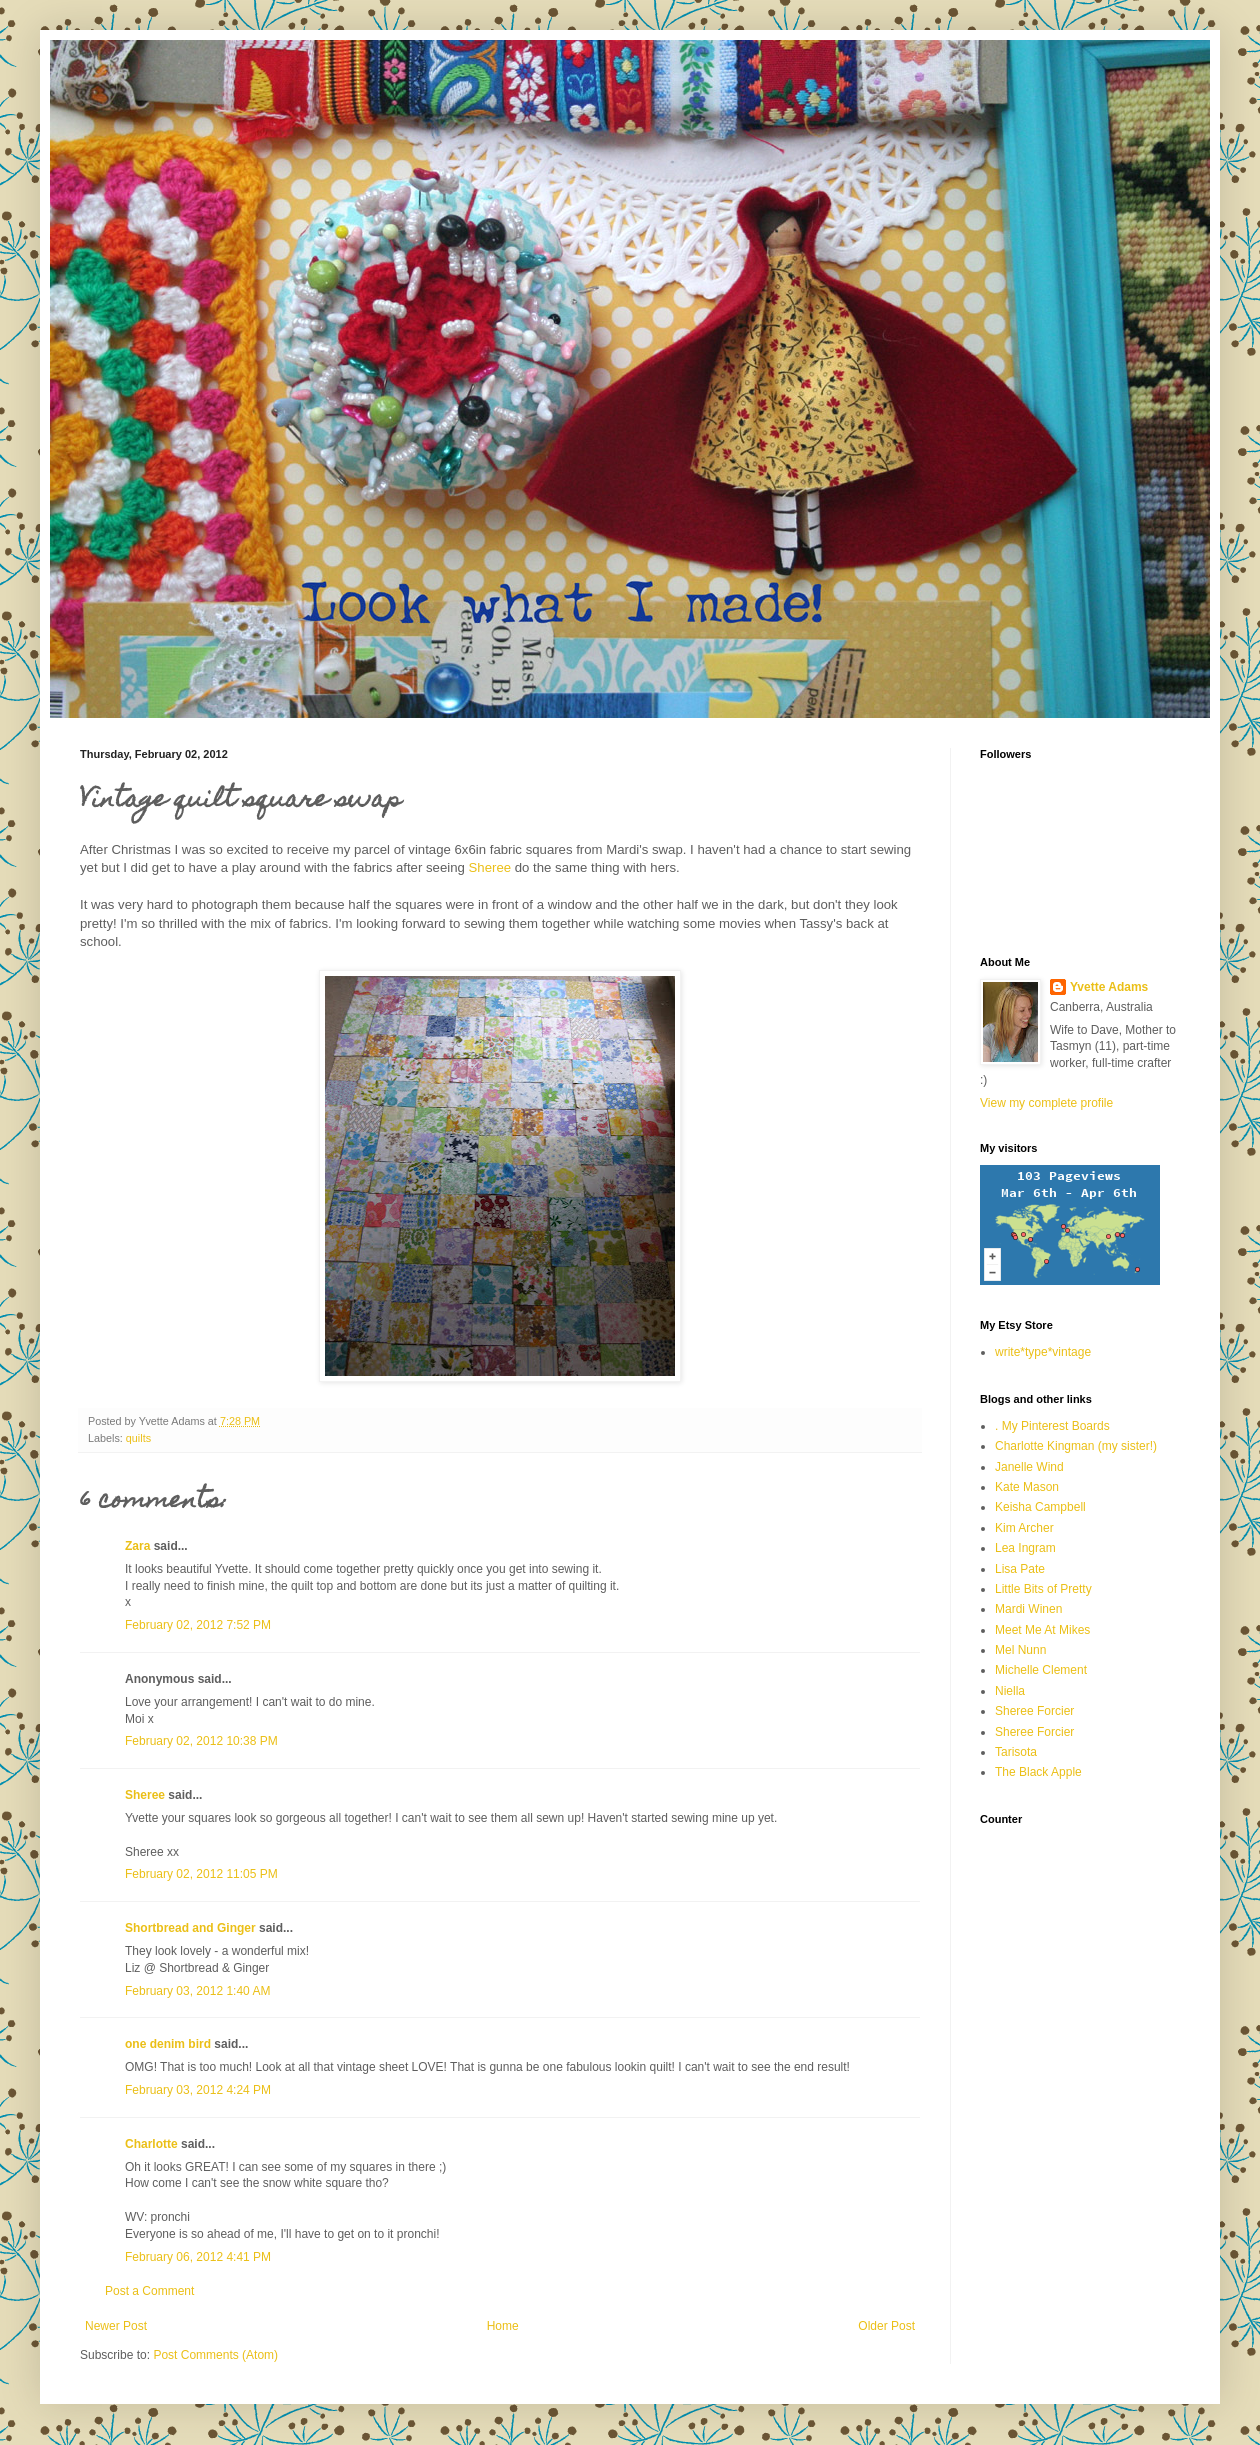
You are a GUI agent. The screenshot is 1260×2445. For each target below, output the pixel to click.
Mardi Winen (1028, 1609)
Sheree (490, 867)
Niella (1010, 1691)
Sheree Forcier (1034, 1711)
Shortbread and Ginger (190, 1928)
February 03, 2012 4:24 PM (198, 2090)
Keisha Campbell (1040, 1507)
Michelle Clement (1041, 1670)
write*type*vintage (1043, 1352)
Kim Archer (1024, 1528)
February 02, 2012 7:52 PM (198, 1625)
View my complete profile (1046, 1103)
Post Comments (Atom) (215, 2355)
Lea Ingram (1025, 1548)
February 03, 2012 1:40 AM (197, 1991)
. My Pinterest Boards (1052, 1426)
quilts (138, 1438)
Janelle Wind (1029, 1467)
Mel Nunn (1020, 1650)
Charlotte (151, 2144)
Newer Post (116, 2326)
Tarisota (1016, 1752)
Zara (137, 1546)
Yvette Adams (1109, 987)
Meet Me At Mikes (1042, 1630)
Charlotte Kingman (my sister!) (1076, 1446)
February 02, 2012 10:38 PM (201, 1741)
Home (503, 2326)
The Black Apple (1038, 1772)
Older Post (886, 2326)
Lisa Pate (1020, 1569)
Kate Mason (1027, 1487)
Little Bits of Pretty (1043, 1589)
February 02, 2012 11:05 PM (201, 1874)
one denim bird (168, 2044)
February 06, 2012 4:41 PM (198, 2257)
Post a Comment (149, 2291)
